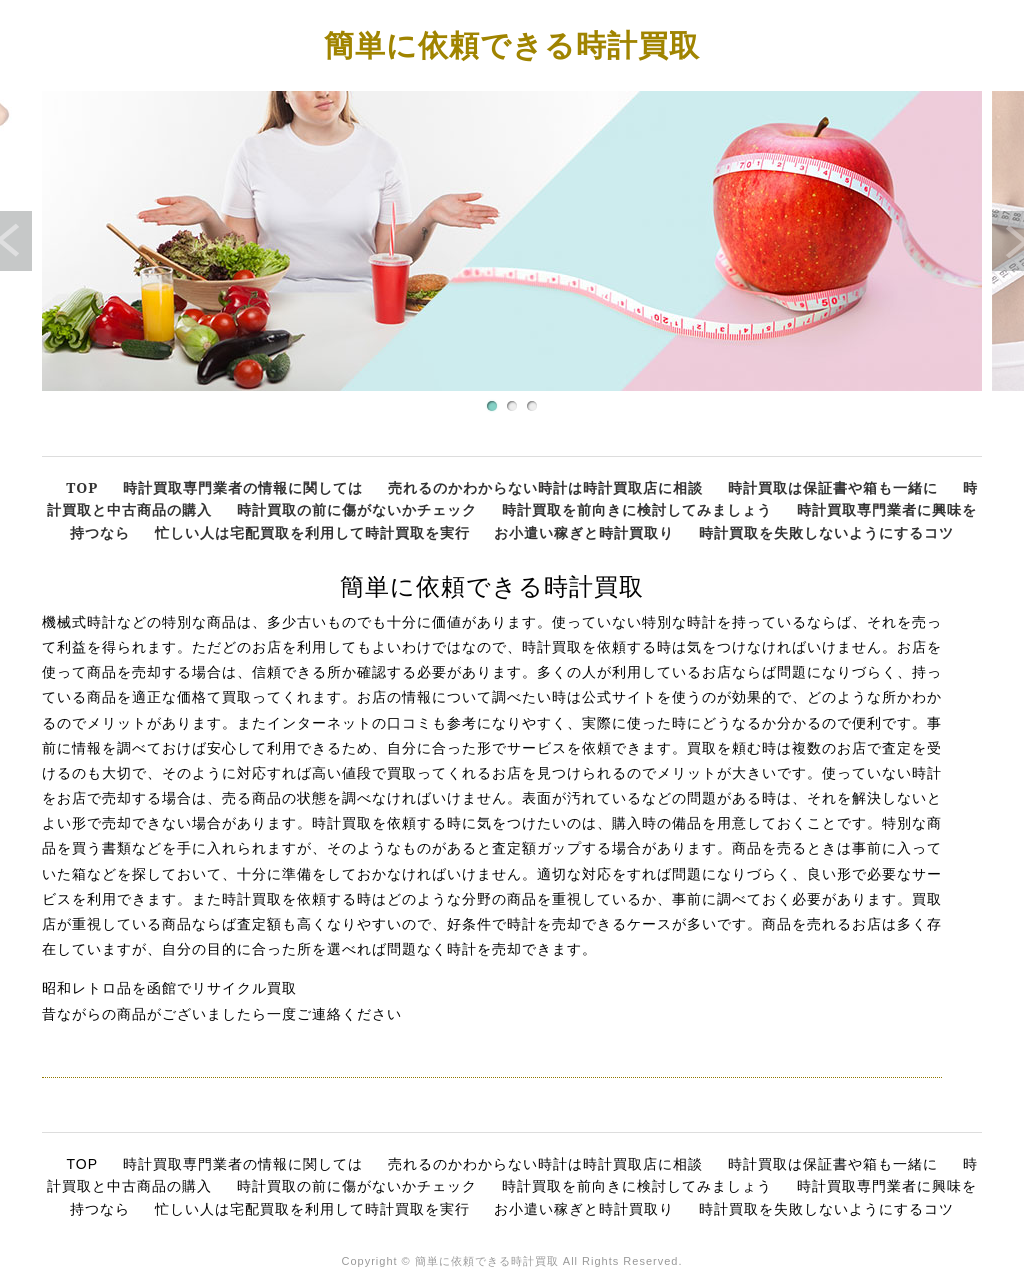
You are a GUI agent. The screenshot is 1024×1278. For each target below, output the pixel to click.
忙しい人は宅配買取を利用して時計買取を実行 (312, 532)
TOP (82, 487)
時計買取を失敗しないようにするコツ (826, 532)
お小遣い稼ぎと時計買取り (584, 532)
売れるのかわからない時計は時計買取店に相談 (545, 487)
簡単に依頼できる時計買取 (512, 44)
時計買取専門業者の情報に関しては (243, 487)
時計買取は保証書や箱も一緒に (833, 487)
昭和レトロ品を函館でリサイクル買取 (169, 988)
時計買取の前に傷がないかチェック (357, 509)
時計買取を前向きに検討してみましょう (637, 509)
